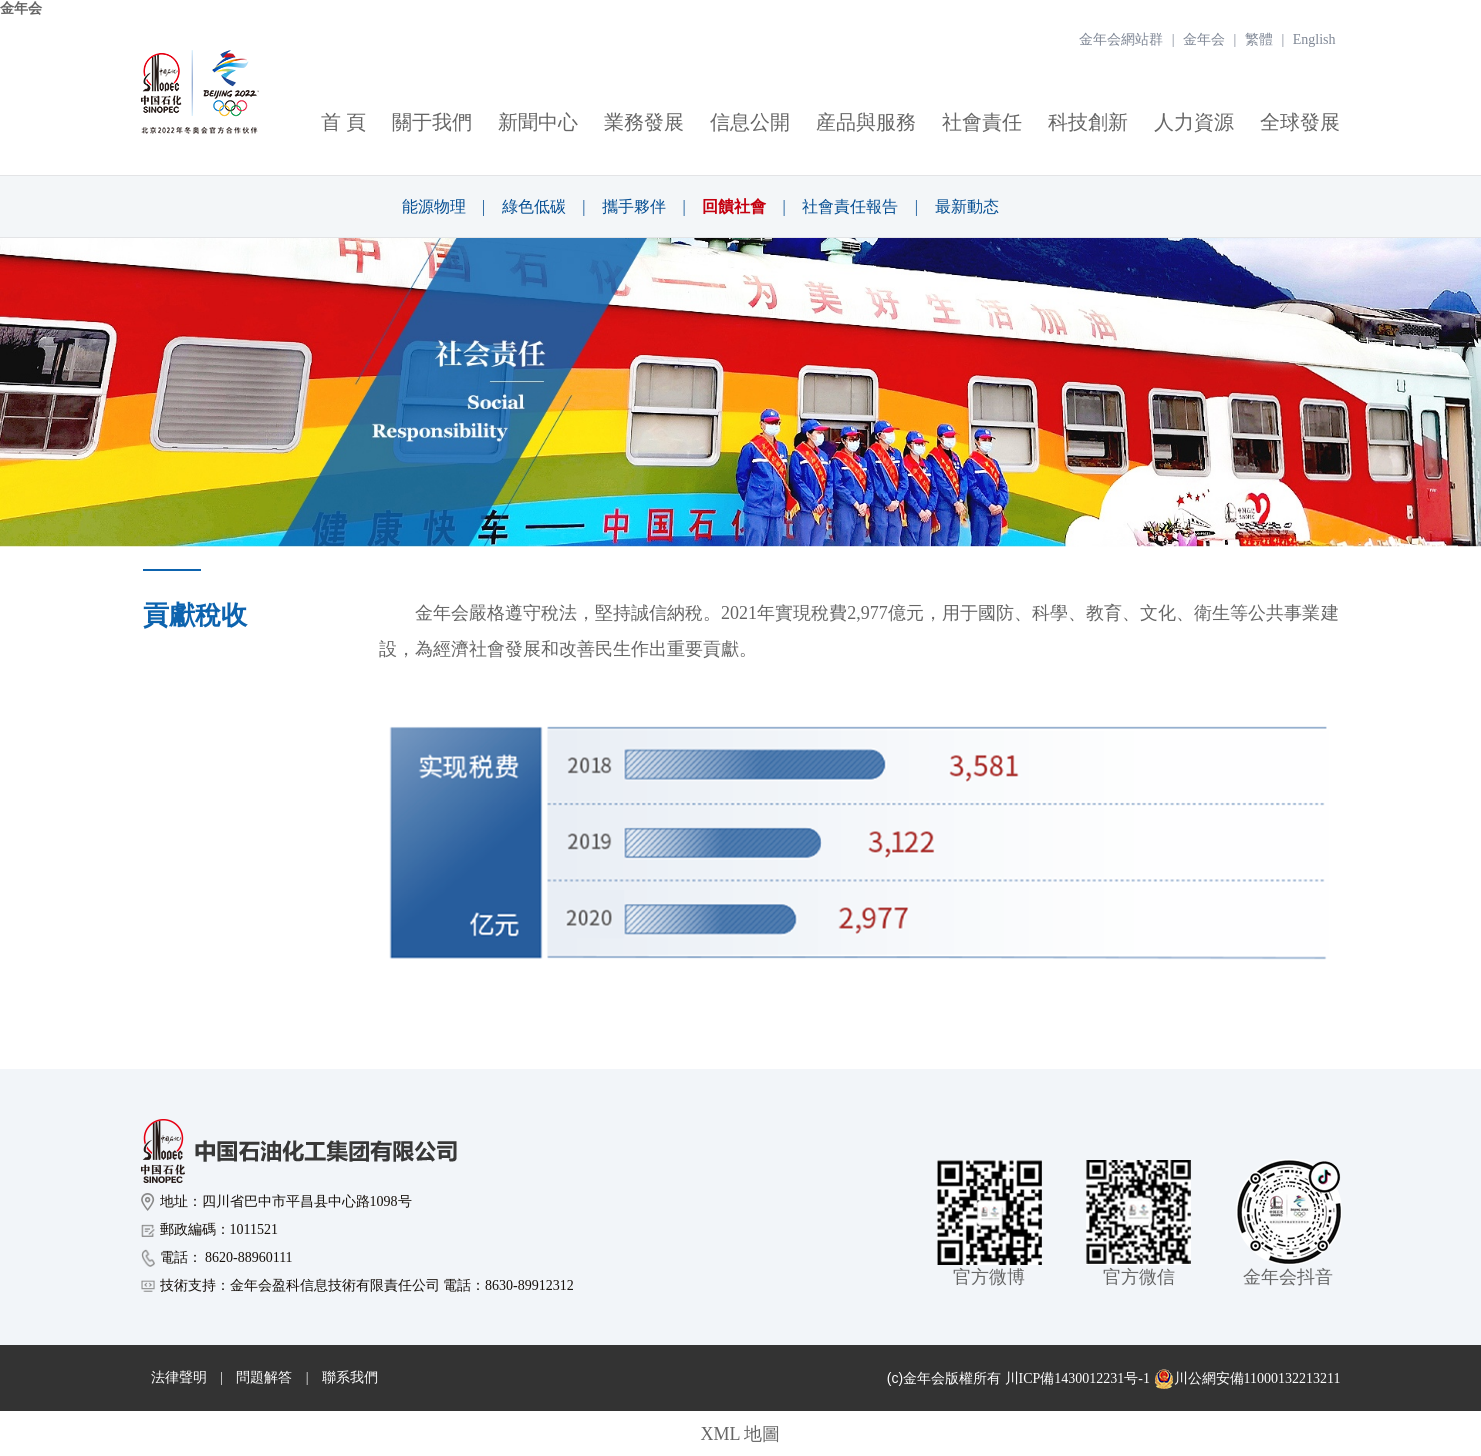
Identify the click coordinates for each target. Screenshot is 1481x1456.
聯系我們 (350, 1377)
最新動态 (967, 206)
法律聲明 (179, 1377)
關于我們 (432, 122)
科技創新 (1088, 122)
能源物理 (434, 206)
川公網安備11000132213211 (1247, 1379)
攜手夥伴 (634, 206)
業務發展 (644, 122)
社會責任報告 (850, 206)
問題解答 (264, 1377)
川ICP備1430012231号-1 (1077, 1378)
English (1314, 39)
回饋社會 (734, 206)
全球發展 (1300, 122)
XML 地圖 (741, 1434)
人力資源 (1194, 122)
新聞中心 (538, 122)
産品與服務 (866, 122)
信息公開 (750, 122)
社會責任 (982, 122)
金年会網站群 (1121, 39)
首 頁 (343, 122)
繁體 (1259, 39)
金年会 (21, 8)
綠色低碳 (534, 206)
